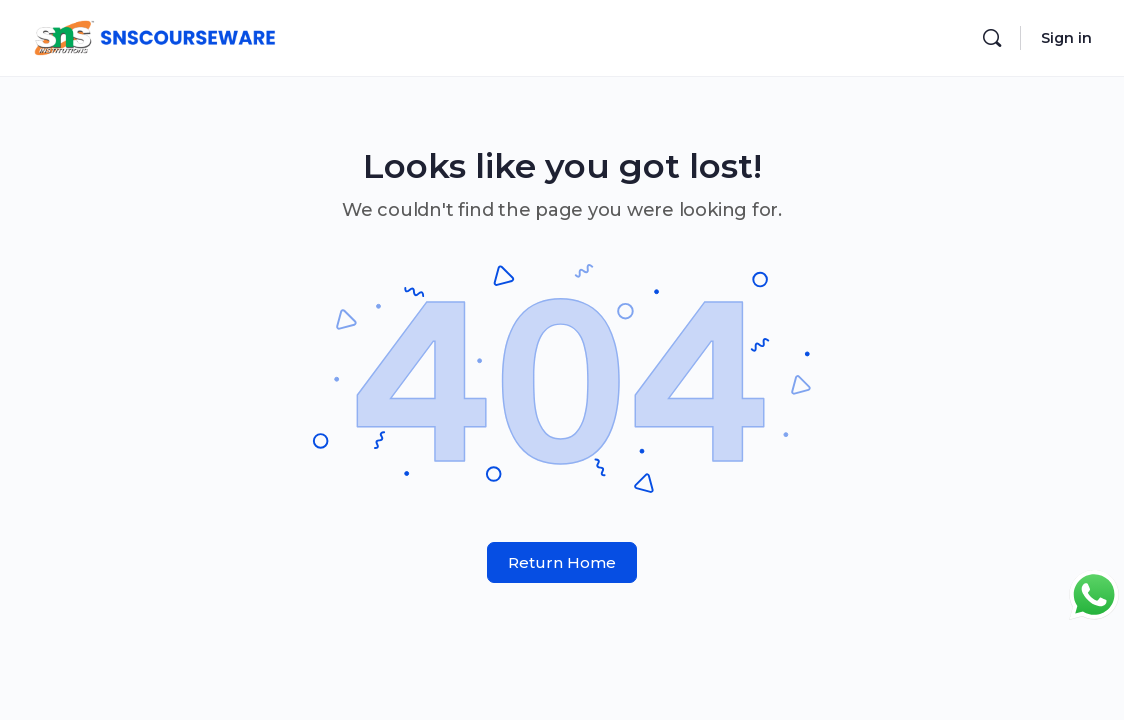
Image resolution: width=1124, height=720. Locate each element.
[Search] (992, 38)
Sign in (1066, 38)
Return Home (562, 562)
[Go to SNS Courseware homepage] (153, 35)
